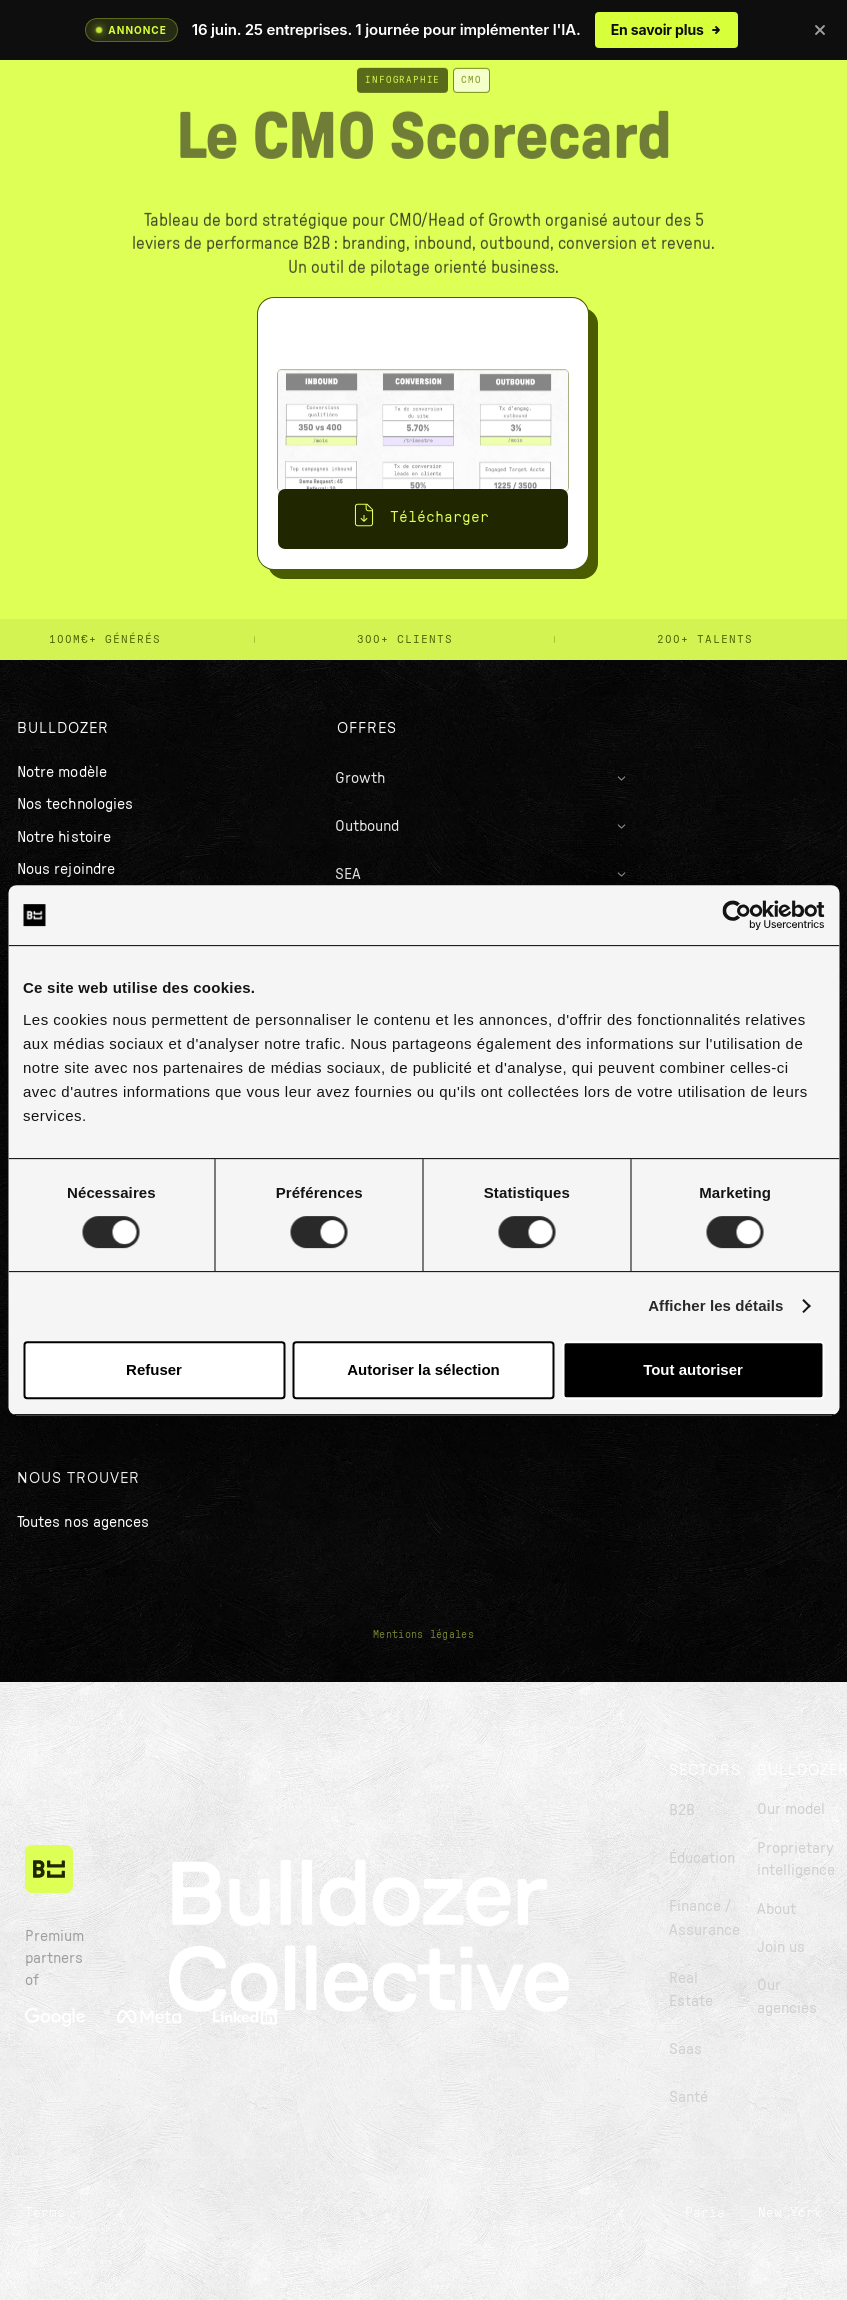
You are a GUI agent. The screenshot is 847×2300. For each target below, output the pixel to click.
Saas (685, 2049)
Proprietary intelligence (796, 1859)
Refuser (154, 1369)
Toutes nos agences (83, 1522)
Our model (791, 1809)
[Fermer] (820, 30)
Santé (688, 2097)
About (776, 1909)
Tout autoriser (693, 1369)
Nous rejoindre (66, 869)
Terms (45, 2213)
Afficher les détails (715, 1305)
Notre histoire (64, 837)
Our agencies (787, 1996)
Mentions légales (423, 1634)
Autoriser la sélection (423, 1369)
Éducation (702, 1858)
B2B (682, 1810)
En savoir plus (666, 29)
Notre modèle (62, 772)
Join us (781, 1947)
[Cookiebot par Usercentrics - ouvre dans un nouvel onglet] (736, 915)
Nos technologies (75, 804)
